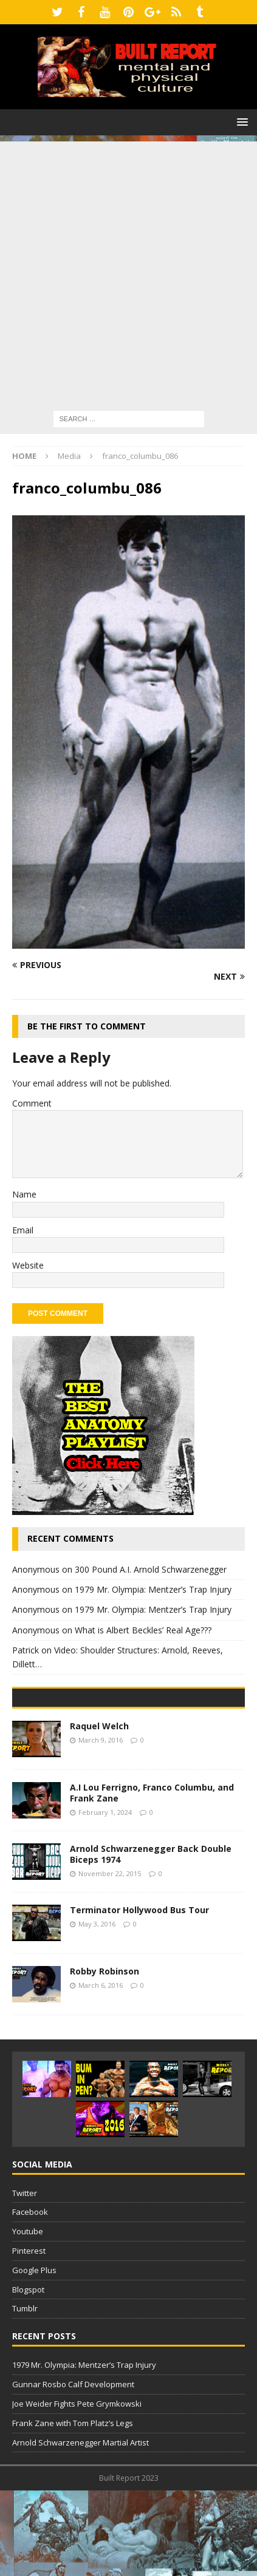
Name (24, 1194)
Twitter (24, 2278)
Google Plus (34, 2355)
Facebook (30, 2298)
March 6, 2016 (100, 2070)
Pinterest (29, 2336)
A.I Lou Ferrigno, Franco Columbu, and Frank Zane (152, 1878)
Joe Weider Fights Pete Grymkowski (77, 2489)
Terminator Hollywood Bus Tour (139, 1995)
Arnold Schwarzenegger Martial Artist (80, 2528)
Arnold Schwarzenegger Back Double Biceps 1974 (150, 1939)
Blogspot (28, 2375)
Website (28, 1265)
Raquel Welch (99, 1811)
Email (22, 1230)
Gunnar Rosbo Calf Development (73, 2470)
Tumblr (25, 2394)
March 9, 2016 (100, 1825)
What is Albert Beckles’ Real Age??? (143, 1630)
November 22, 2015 (109, 1959)
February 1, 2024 (105, 1898)
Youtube (27, 2317)
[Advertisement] (128, 269)
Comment (32, 1103)
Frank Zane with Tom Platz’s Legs (72, 2508)
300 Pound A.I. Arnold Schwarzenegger (151, 1569)
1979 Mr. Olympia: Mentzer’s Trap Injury (153, 1589)
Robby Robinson (104, 2056)
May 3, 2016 (96, 2009)
